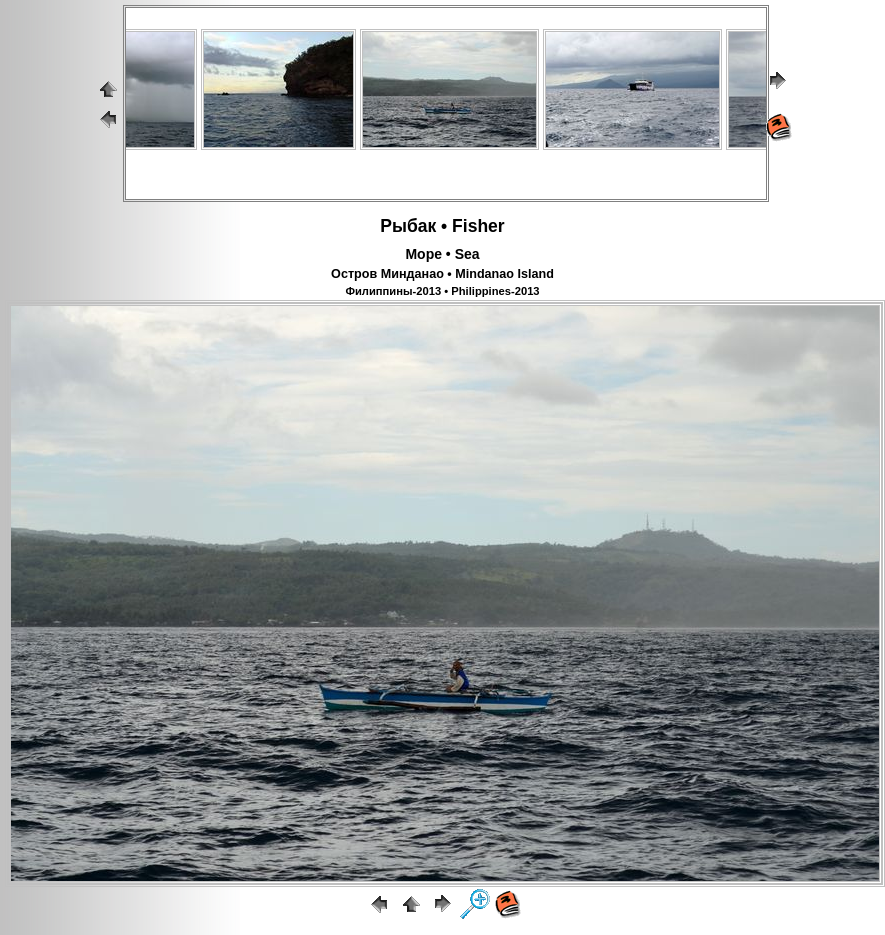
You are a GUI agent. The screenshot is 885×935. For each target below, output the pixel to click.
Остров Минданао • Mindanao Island (442, 274)
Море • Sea (442, 254)
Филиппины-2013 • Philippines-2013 (442, 291)
